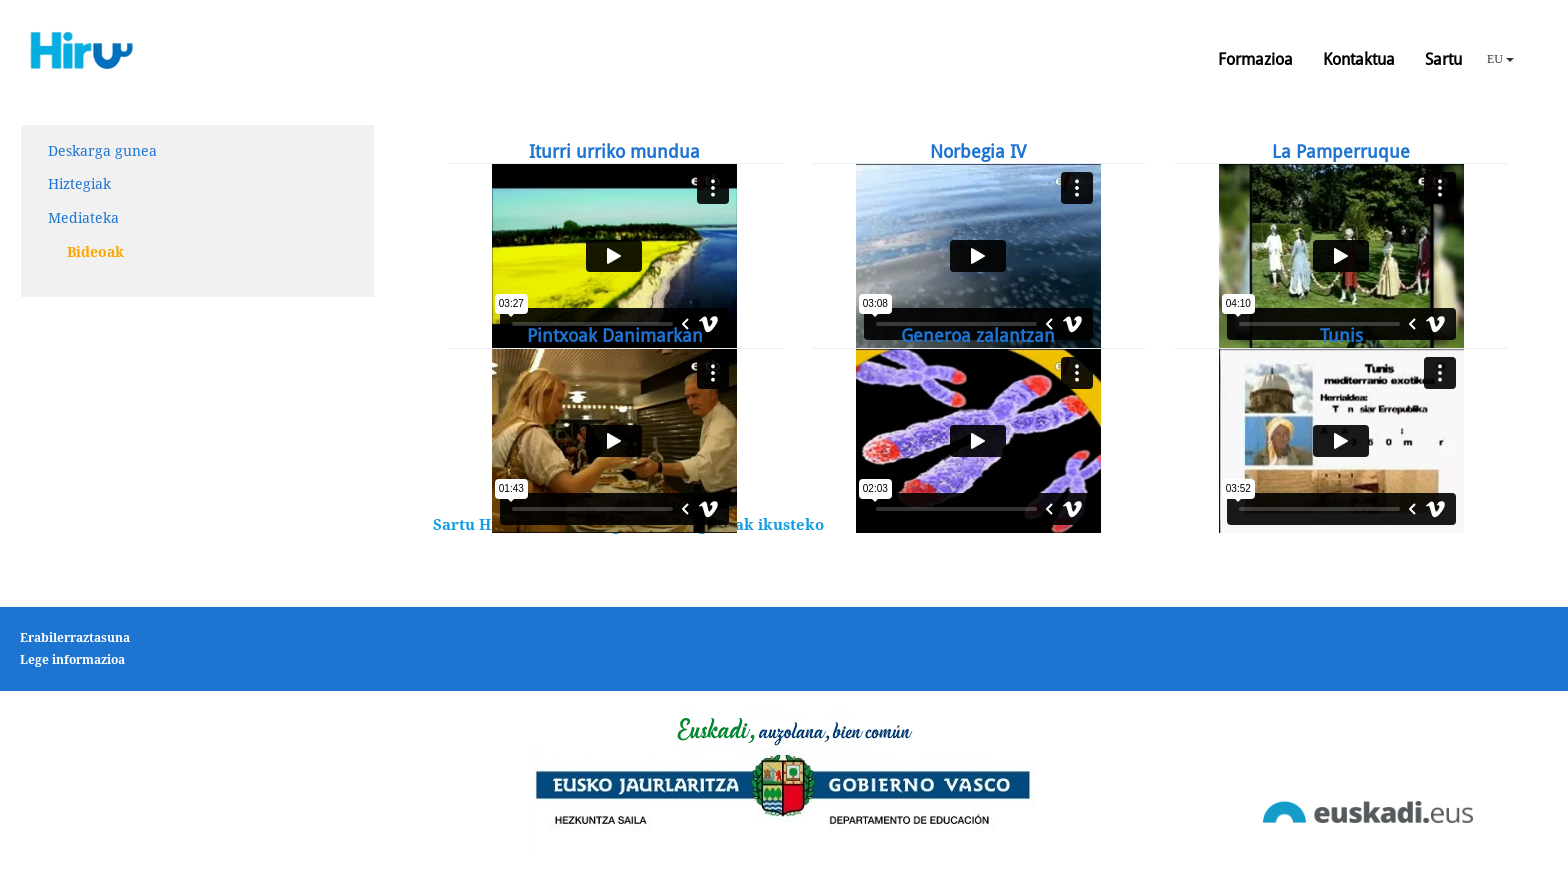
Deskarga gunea (102, 151)
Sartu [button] (1443, 59)
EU (1500, 59)
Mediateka (83, 218)
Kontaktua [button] (1359, 59)
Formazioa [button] (1255, 59)
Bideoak (95, 252)
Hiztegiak (79, 184)
